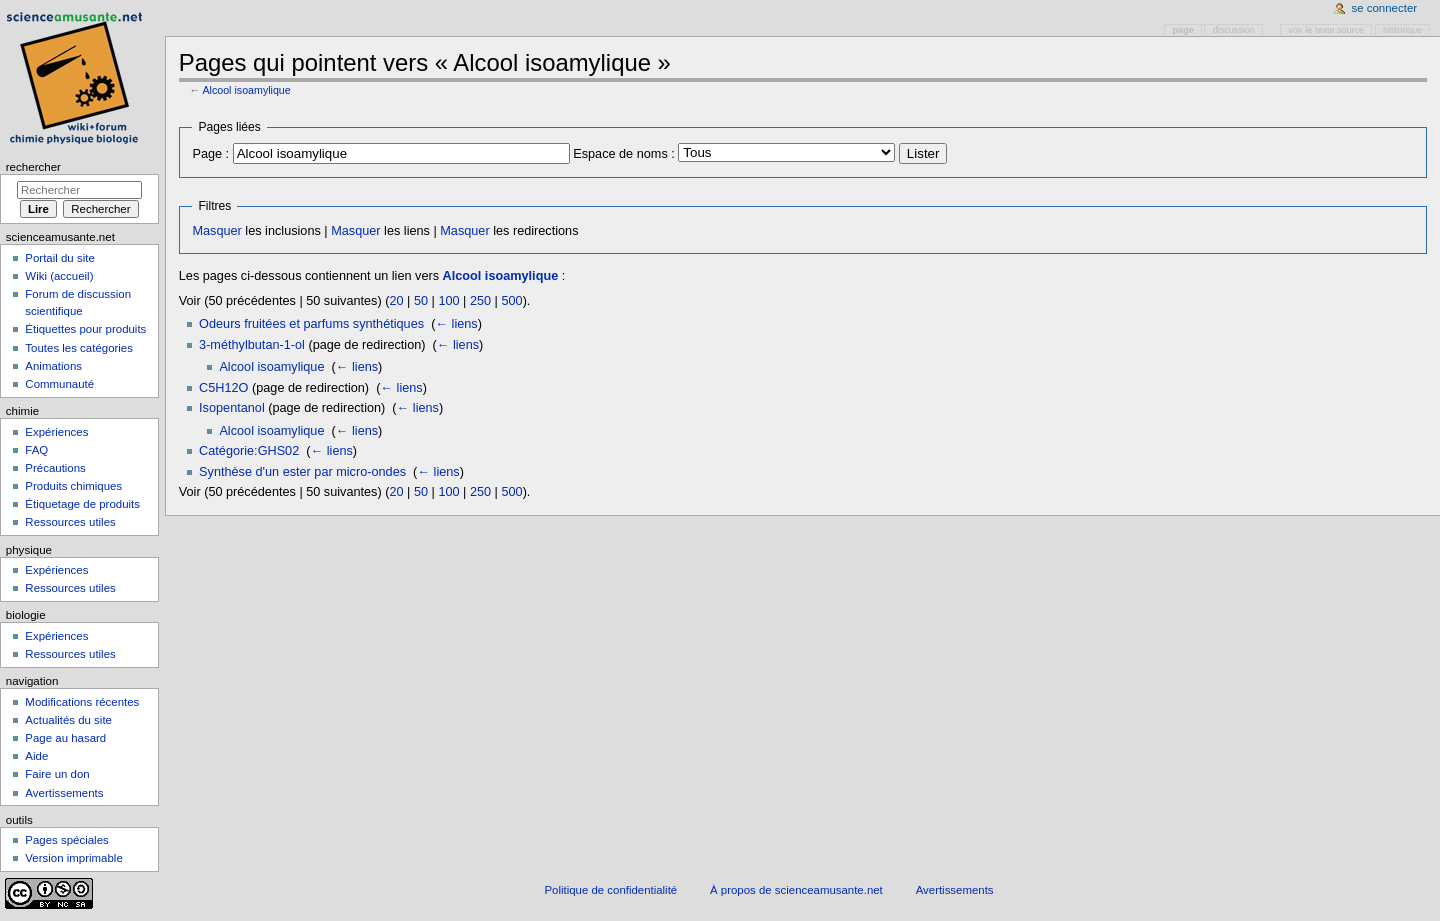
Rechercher (33, 167)
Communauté (59, 384)
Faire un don (57, 774)
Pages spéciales (66, 840)
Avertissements (64, 793)
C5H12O (223, 388)
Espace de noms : (624, 154)
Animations (53, 366)
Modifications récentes (82, 702)
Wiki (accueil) (59, 276)
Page (1183, 30)
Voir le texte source (1326, 30)
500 (511, 301)
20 (396, 301)
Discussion (1234, 30)
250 (480, 301)
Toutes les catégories (79, 348)
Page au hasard (65, 738)
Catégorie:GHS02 (249, 451)
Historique (1402, 30)
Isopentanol (232, 408)
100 (448, 301)
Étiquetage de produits (82, 504)
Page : (210, 154)
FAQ (36, 450)
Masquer (216, 231)
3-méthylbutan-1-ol (252, 345)
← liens (456, 324)
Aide (36, 756)
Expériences (56, 432)
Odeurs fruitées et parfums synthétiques (311, 324)
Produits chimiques (73, 486)
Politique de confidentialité (610, 890)
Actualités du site (68, 720)
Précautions (55, 468)
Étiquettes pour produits (85, 329)
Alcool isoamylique (246, 90)
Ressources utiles (70, 522)
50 (421, 301)
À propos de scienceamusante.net (796, 890)
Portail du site (59, 258)
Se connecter (1385, 8)
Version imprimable (73, 858)
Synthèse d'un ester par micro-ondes (302, 472)
